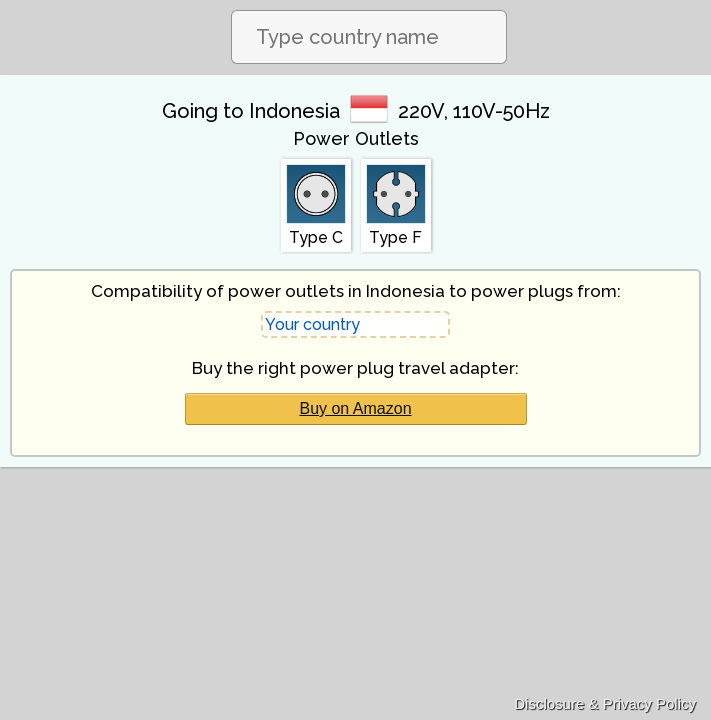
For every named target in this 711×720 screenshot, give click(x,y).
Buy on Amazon (355, 408)
